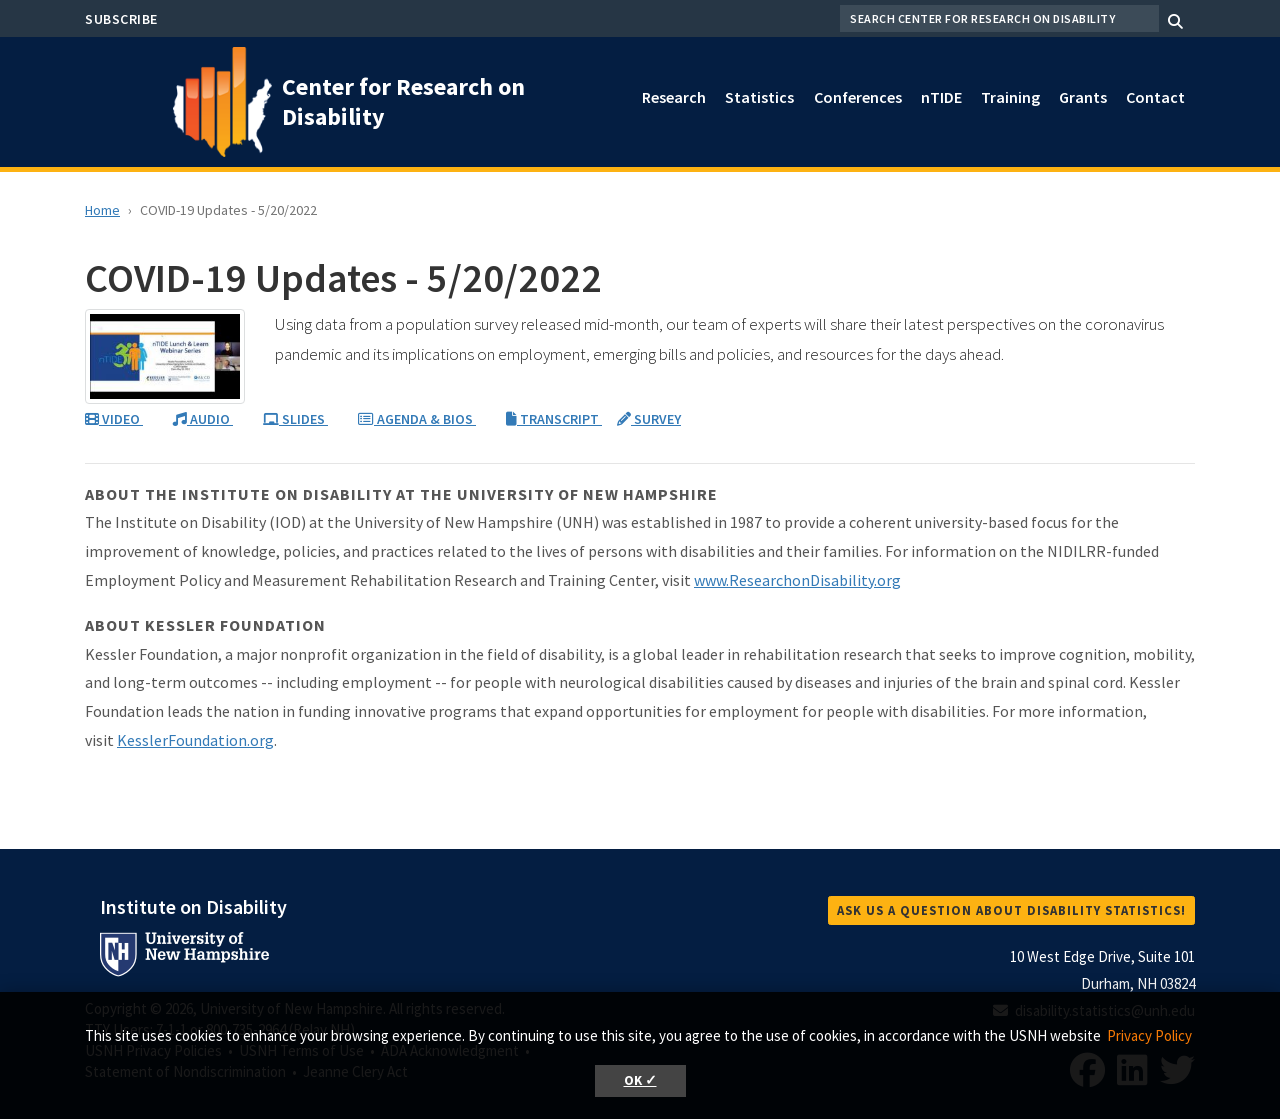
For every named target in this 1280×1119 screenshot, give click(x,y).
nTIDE (941, 97)
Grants (1083, 97)
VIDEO (114, 419)
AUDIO (203, 419)
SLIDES (295, 419)
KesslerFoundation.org (195, 740)
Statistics (759, 97)
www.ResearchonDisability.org (797, 580)
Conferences (858, 97)
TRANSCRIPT (554, 419)
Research (674, 97)
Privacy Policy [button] (1149, 1035)
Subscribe (121, 19)
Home (102, 210)
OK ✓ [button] (640, 1080)
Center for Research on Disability (403, 101)
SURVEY (649, 419)
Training (1010, 97)
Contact (1155, 97)
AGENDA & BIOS (417, 419)
